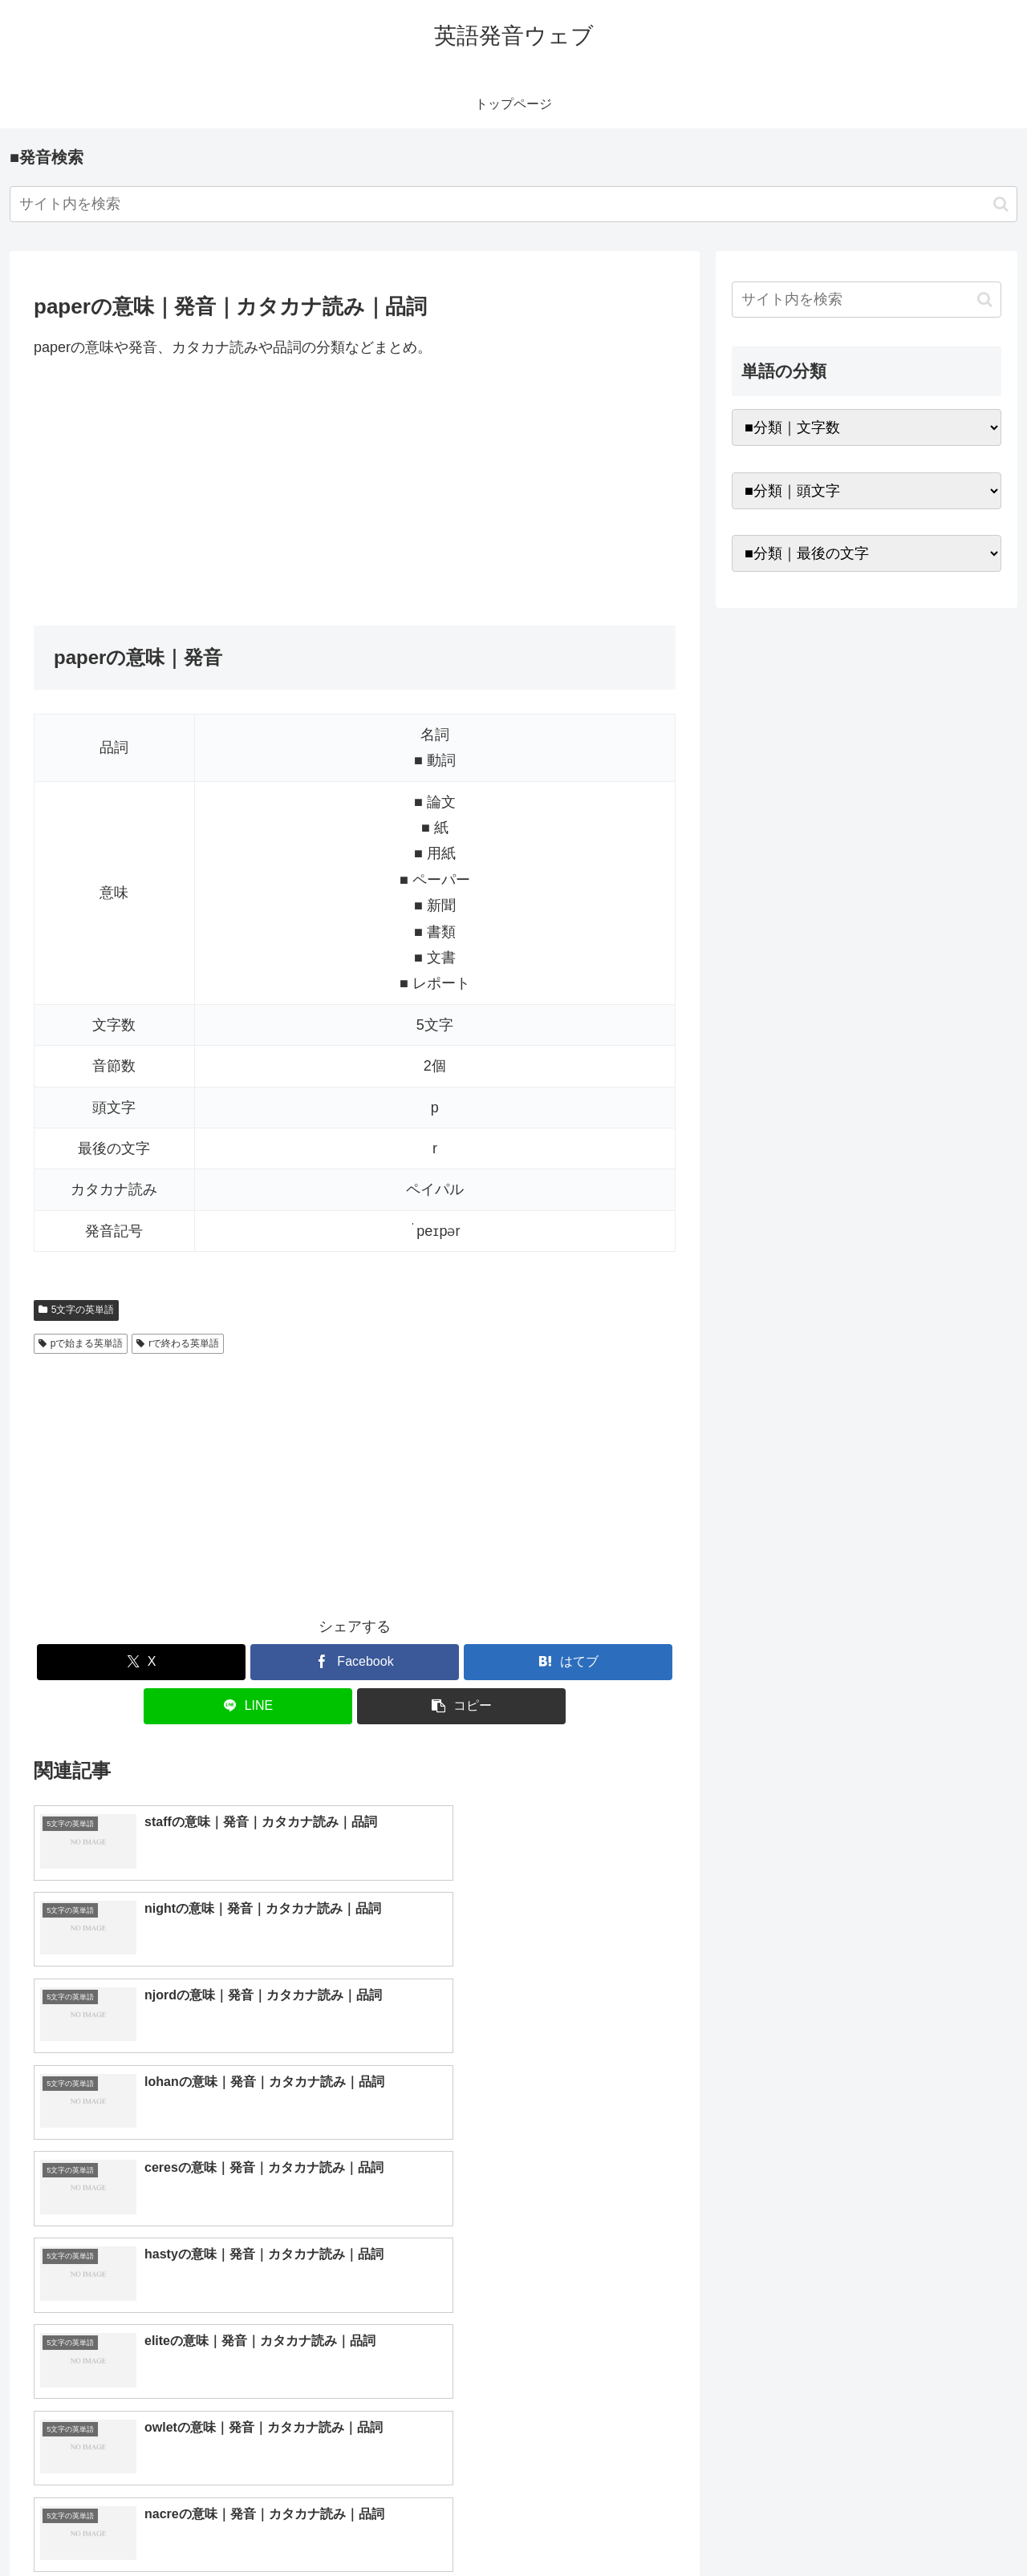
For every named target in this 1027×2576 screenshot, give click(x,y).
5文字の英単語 (76, 1309)
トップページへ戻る (822, 2526)
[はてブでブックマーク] (568, 1662)
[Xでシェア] (141, 1662)
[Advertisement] (355, 492)
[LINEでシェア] (248, 1706)
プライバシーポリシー (946, 2526)
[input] (513, 204)
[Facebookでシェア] (354, 1662)
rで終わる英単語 (177, 1343)
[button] (1001, 204)
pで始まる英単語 (81, 1343)
